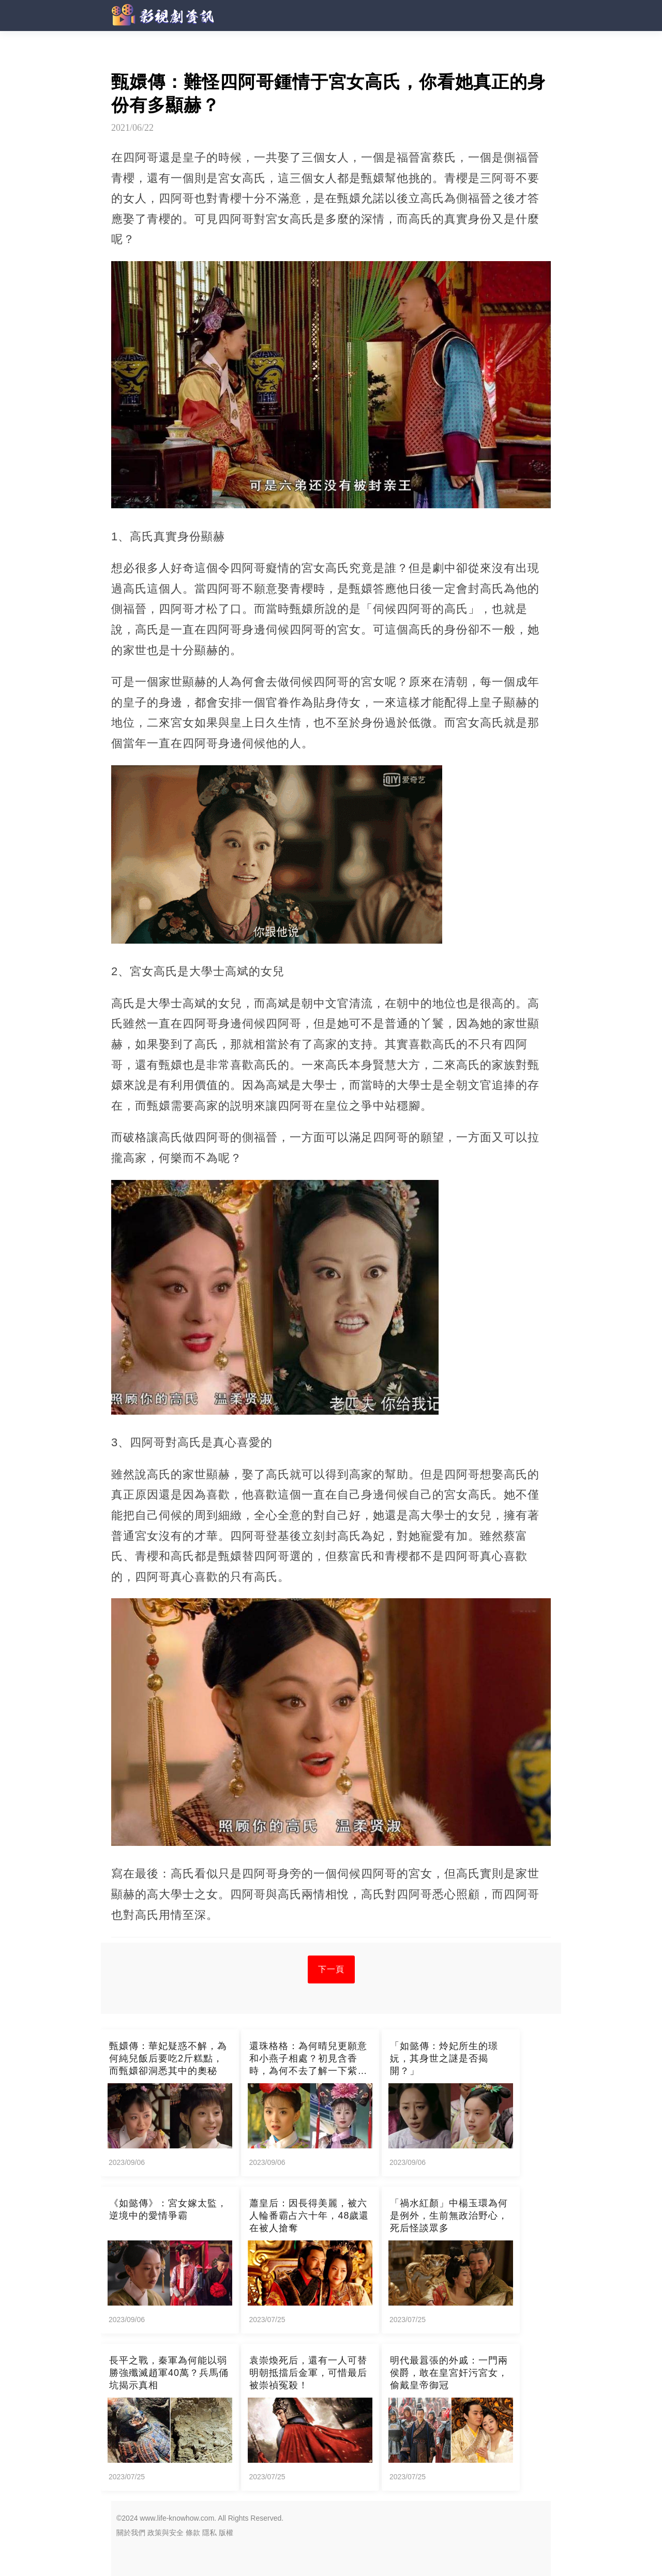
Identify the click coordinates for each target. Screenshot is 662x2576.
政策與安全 (165, 2532)
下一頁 (331, 1969)
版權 (226, 2532)
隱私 (209, 2532)
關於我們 (130, 2532)
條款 (193, 2532)
